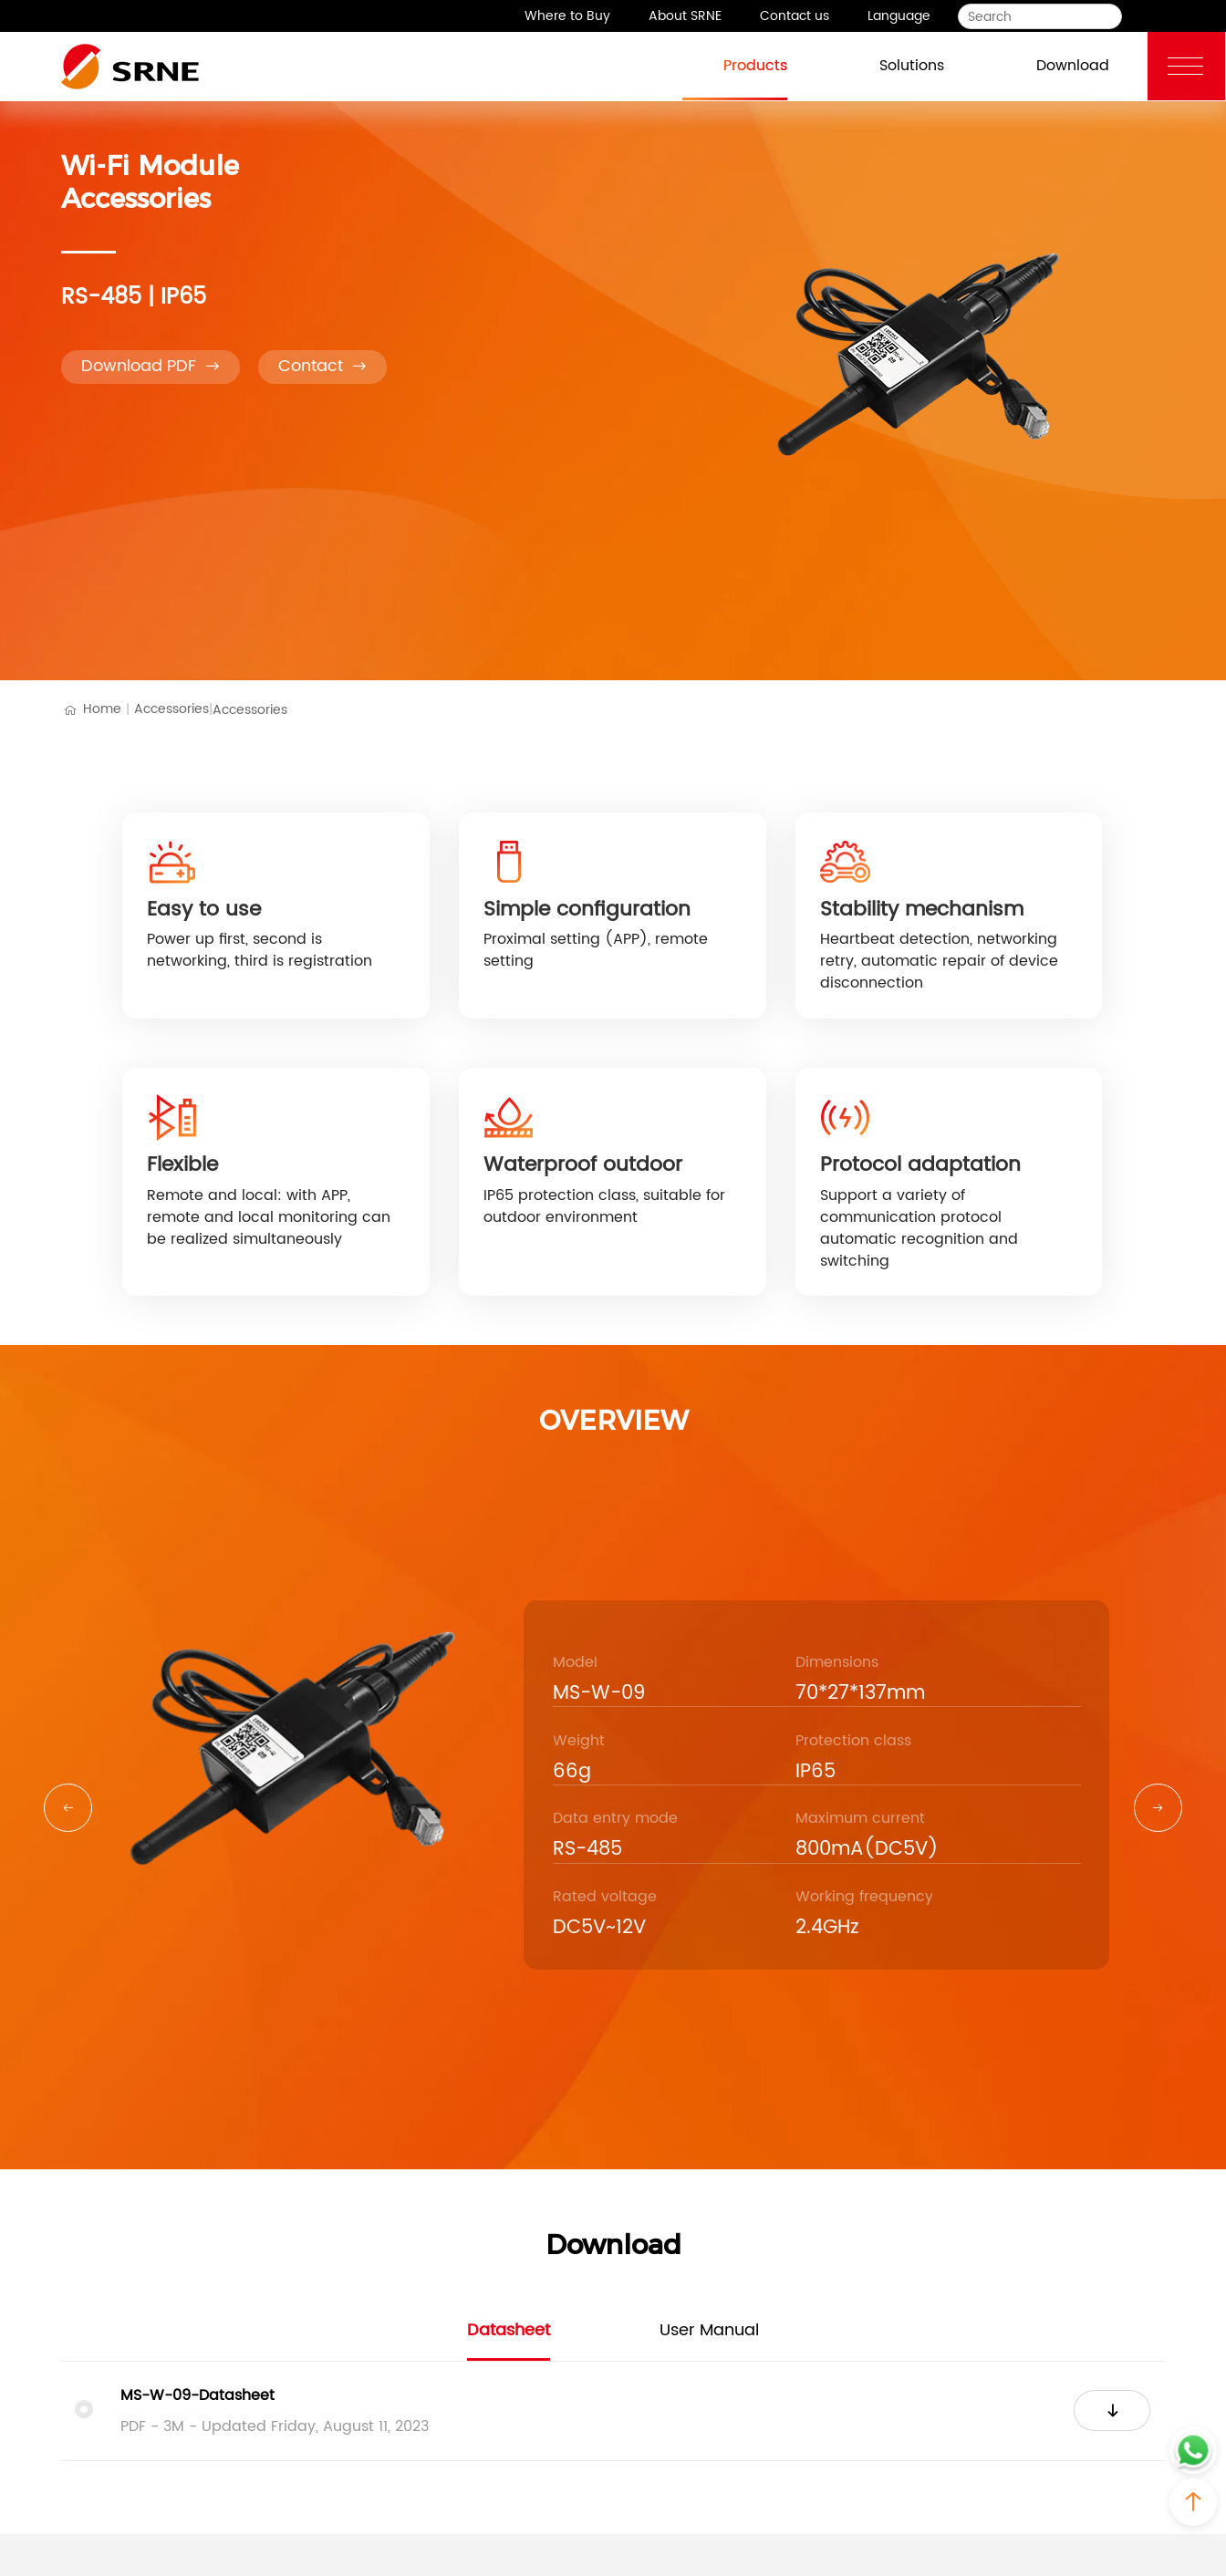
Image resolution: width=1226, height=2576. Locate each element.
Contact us (794, 15)
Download (1053, 64)
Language (899, 15)
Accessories (173, 709)
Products (735, 64)
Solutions (892, 64)
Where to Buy (567, 15)
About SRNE (685, 15)
